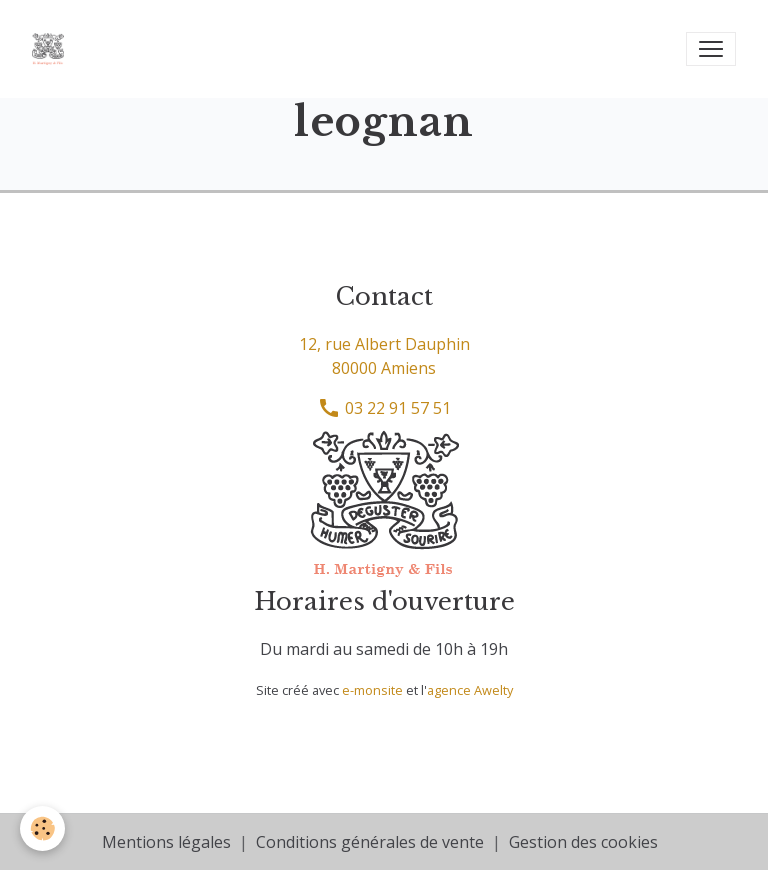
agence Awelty (470, 690)
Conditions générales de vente (370, 842)
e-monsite (372, 690)
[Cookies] (42, 828)
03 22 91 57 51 (384, 408)
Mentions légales (166, 842)
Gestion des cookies (583, 842)
